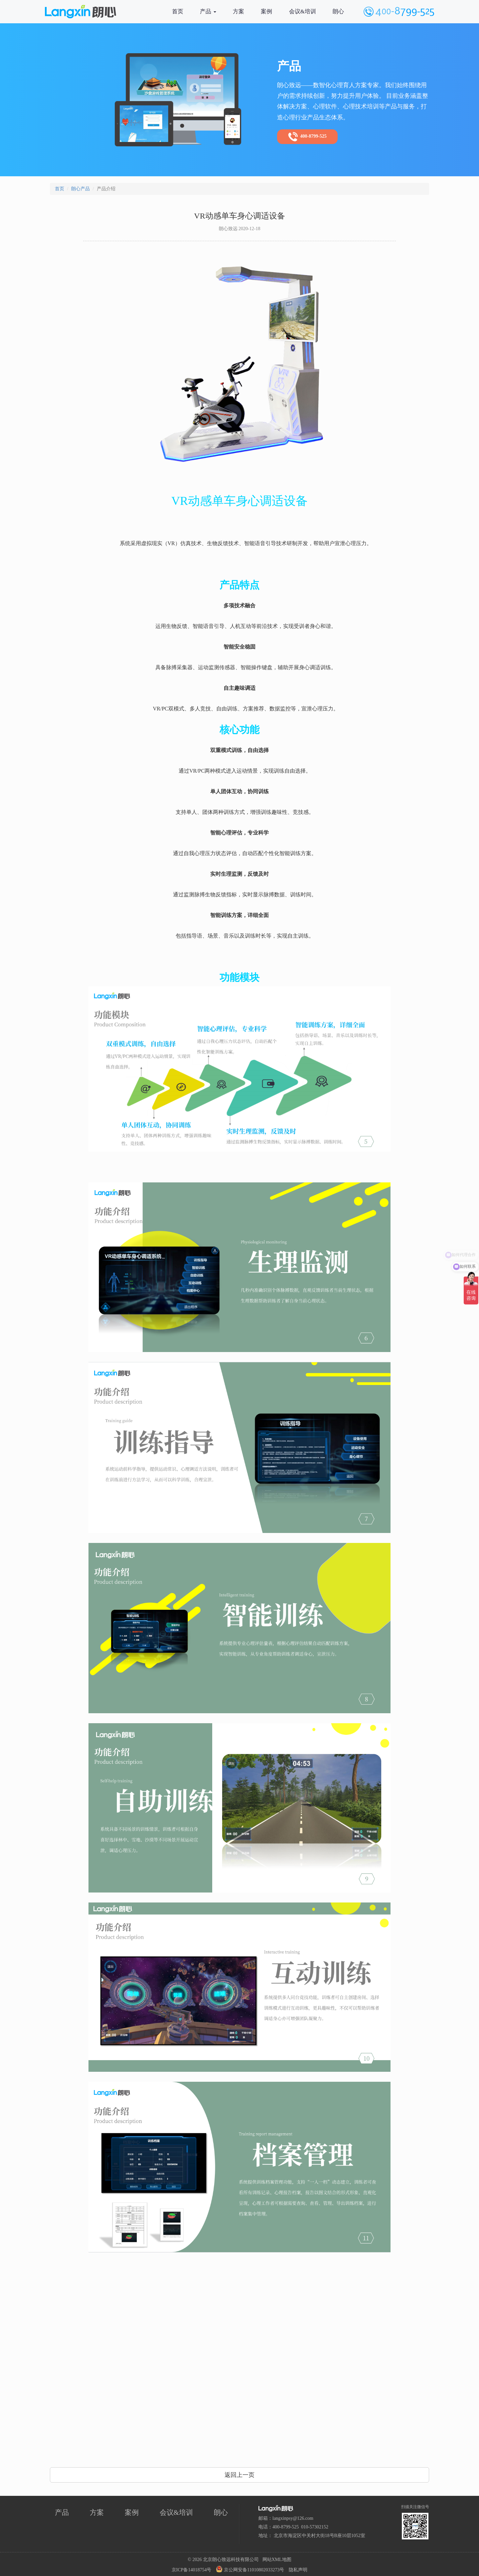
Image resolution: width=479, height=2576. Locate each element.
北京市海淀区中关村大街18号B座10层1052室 (319, 2535)
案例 (266, 11)
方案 (238, 11)
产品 (208, 11)
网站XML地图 (276, 2559)
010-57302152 (314, 2526)
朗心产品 (80, 188)
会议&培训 (302, 11)
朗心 (338, 11)
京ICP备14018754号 (192, 2569)
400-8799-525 (307, 137)
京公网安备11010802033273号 (250, 2569)
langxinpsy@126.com (292, 2518)
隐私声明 (298, 2569)
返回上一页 (239, 2475)
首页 (177, 11)
